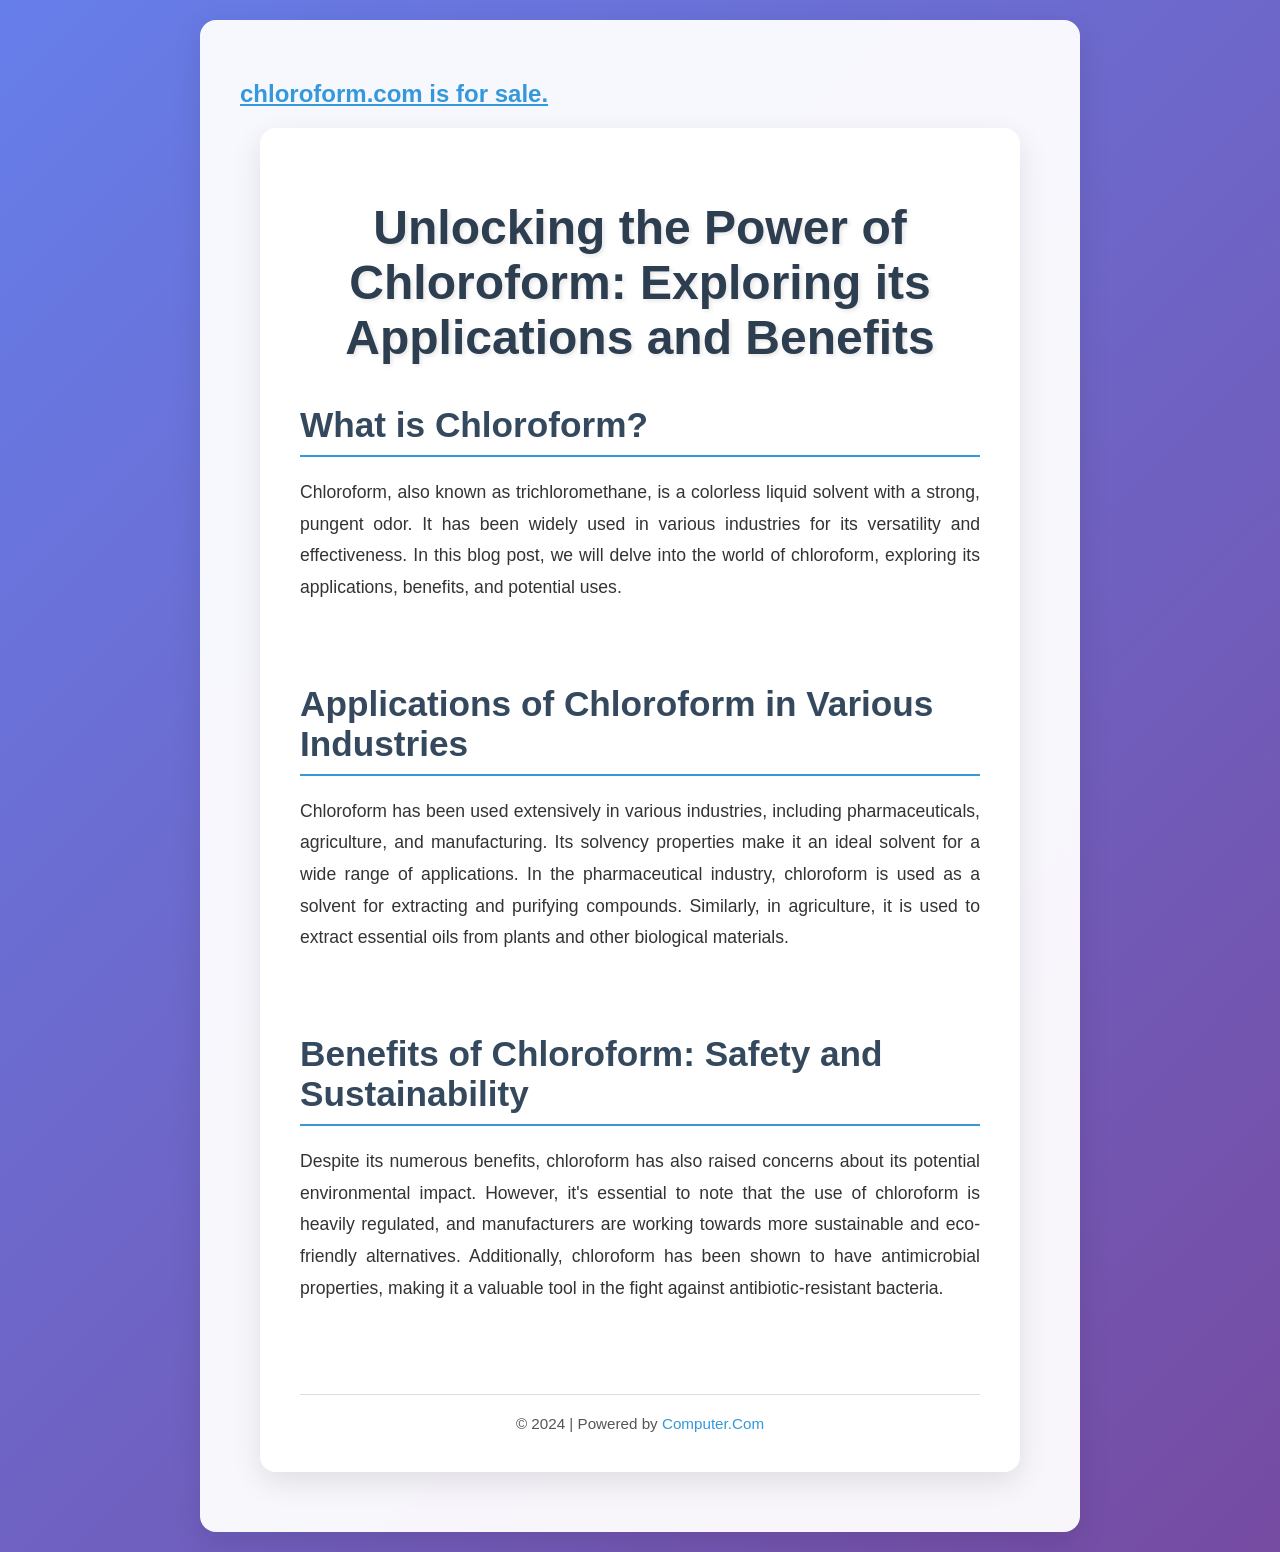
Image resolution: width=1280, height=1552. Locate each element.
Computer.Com (713, 1423)
